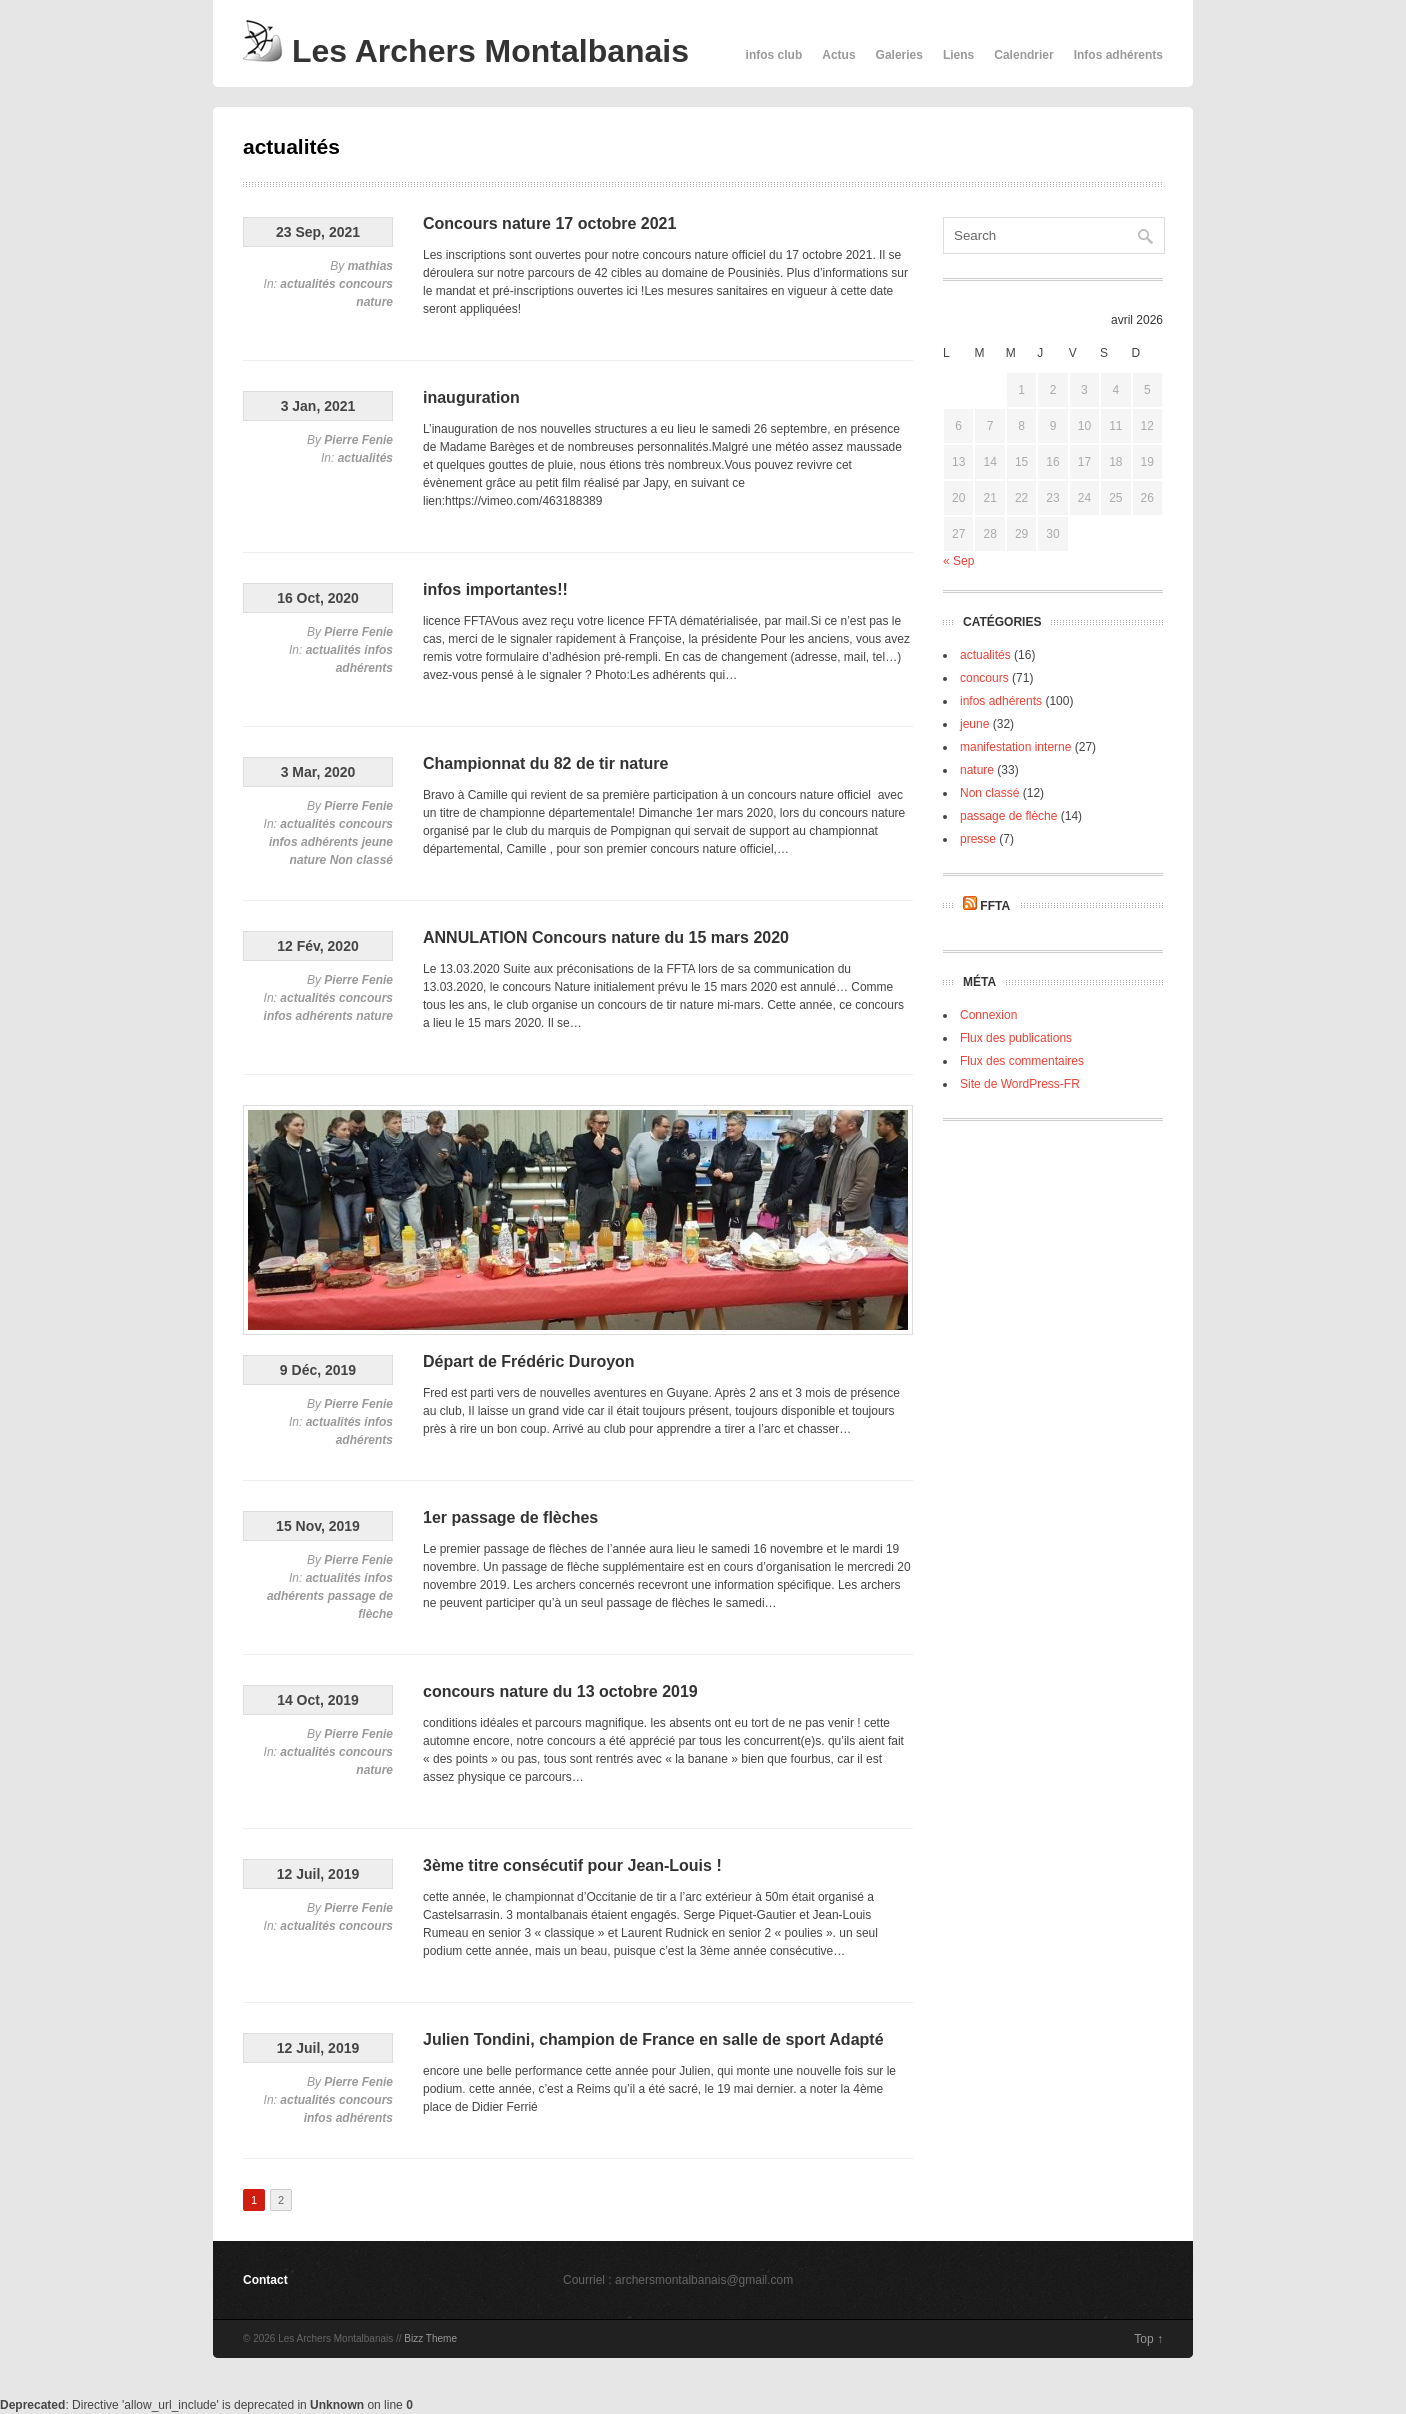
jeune (377, 842)
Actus (838, 55)
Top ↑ (1148, 2339)
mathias (370, 266)
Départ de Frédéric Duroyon (529, 1361)
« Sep (958, 561)
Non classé (361, 860)
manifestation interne (1015, 747)
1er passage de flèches (510, 1517)
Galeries (899, 55)
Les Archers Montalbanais (466, 51)
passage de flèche (1008, 816)
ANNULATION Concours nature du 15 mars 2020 (606, 937)
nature (374, 302)
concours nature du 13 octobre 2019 (560, 1691)
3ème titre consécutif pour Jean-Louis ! (572, 1865)
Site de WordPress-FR (1020, 1084)
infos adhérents (313, 842)
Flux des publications (1016, 1038)
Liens (958, 55)
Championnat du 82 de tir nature (545, 763)
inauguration (471, 397)
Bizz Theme (430, 2338)
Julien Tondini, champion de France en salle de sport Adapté (653, 2039)
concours (366, 284)
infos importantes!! (495, 589)
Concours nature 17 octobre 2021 (549, 223)
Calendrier (1023, 55)
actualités (307, 284)
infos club (774, 55)
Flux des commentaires (1022, 1061)
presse (978, 839)
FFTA (995, 906)
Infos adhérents (1118, 55)
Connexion (988, 1015)
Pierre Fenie (358, 440)
